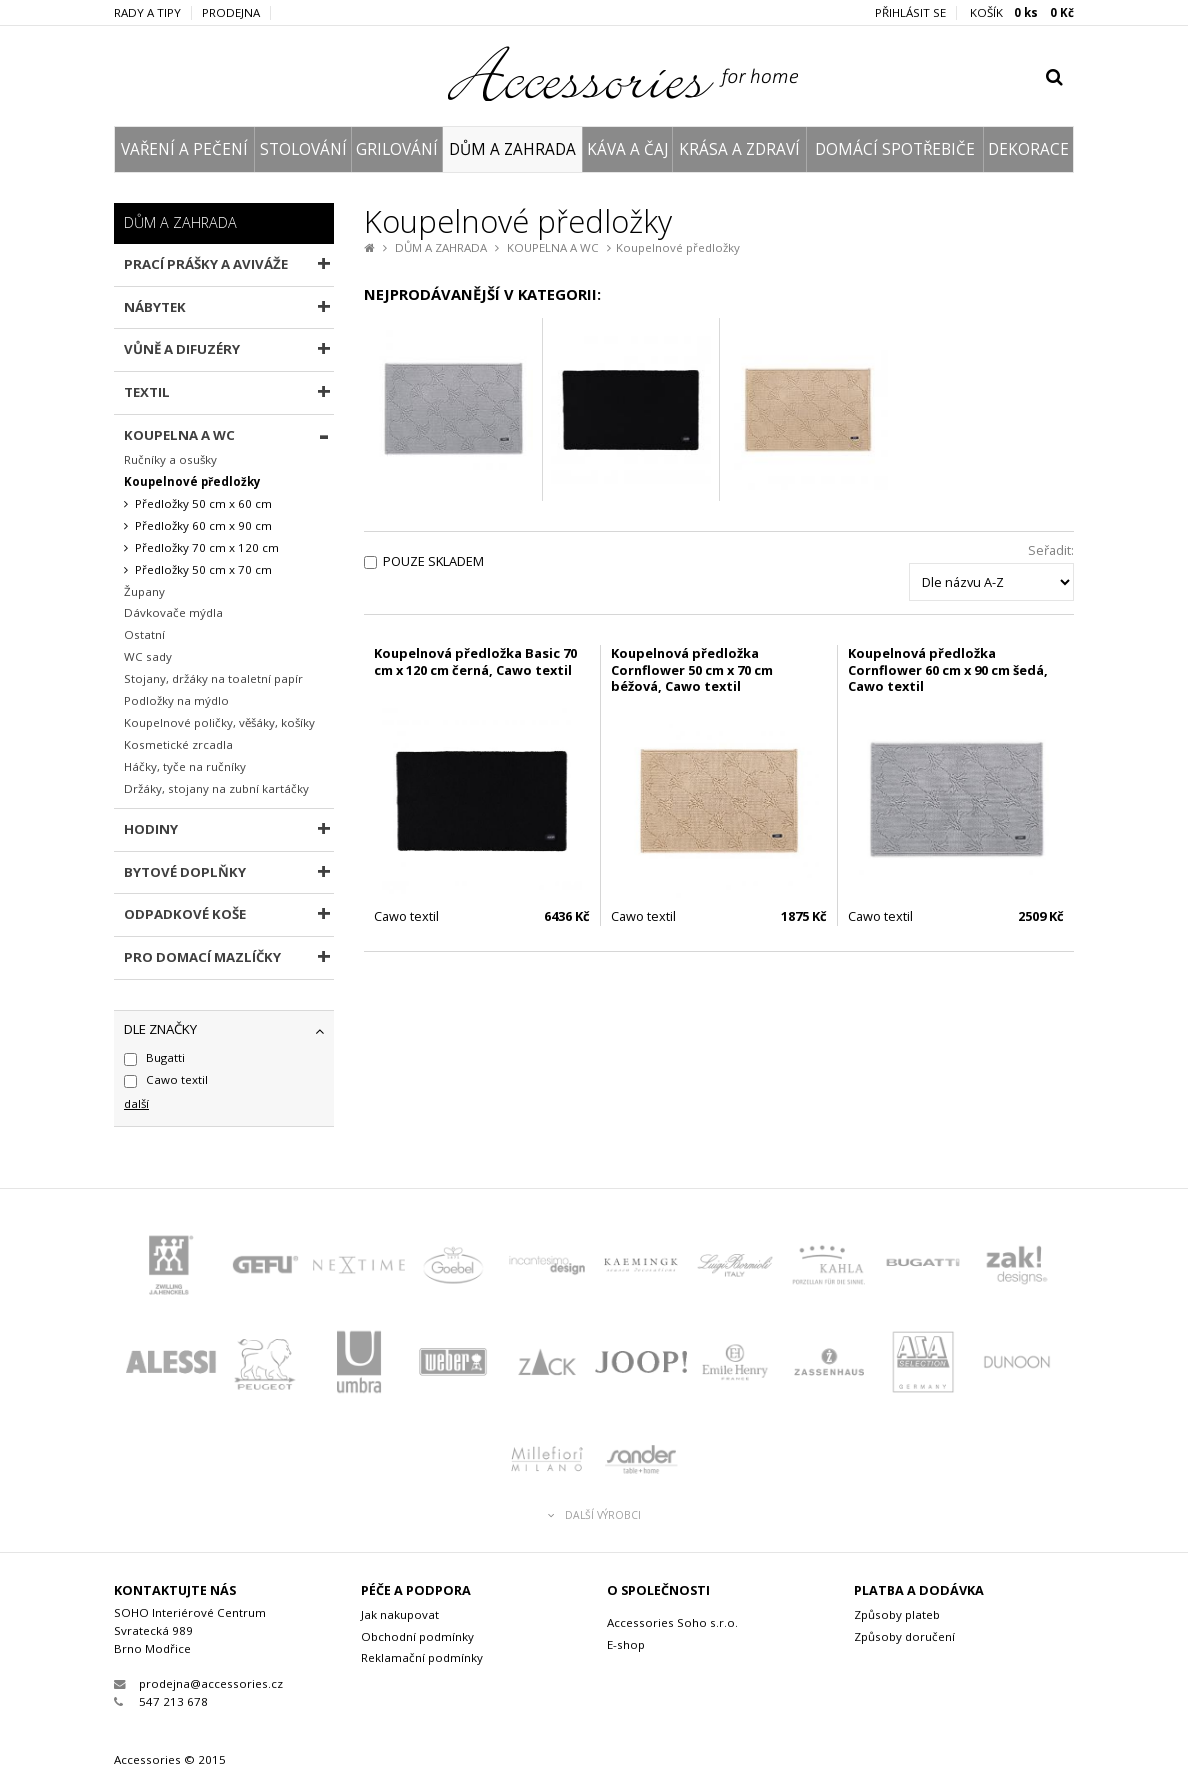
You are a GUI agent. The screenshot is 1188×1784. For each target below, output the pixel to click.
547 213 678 (161, 1701)
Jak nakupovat (400, 1614)
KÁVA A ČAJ (627, 149)
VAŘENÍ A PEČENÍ (184, 149)
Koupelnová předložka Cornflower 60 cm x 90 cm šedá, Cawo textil (948, 669)
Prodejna (231, 13)
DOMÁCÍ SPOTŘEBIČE (895, 149)
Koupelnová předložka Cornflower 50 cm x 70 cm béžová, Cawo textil (692, 669)
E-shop (626, 1644)
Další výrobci (594, 1515)
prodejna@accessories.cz (198, 1683)
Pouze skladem (433, 561)
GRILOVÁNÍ (397, 149)
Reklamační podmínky (422, 1657)
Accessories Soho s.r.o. (672, 1622)
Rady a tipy (147, 13)
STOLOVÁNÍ (303, 149)
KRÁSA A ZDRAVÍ (739, 149)
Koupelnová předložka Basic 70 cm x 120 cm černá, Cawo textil (475, 661)
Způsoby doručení (904, 1636)
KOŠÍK (1022, 13)
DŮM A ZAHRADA (512, 149)
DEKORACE (1028, 149)
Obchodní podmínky (417, 1636)
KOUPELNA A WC (553, 247)
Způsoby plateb (897, 1614)
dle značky (160, 1029)
